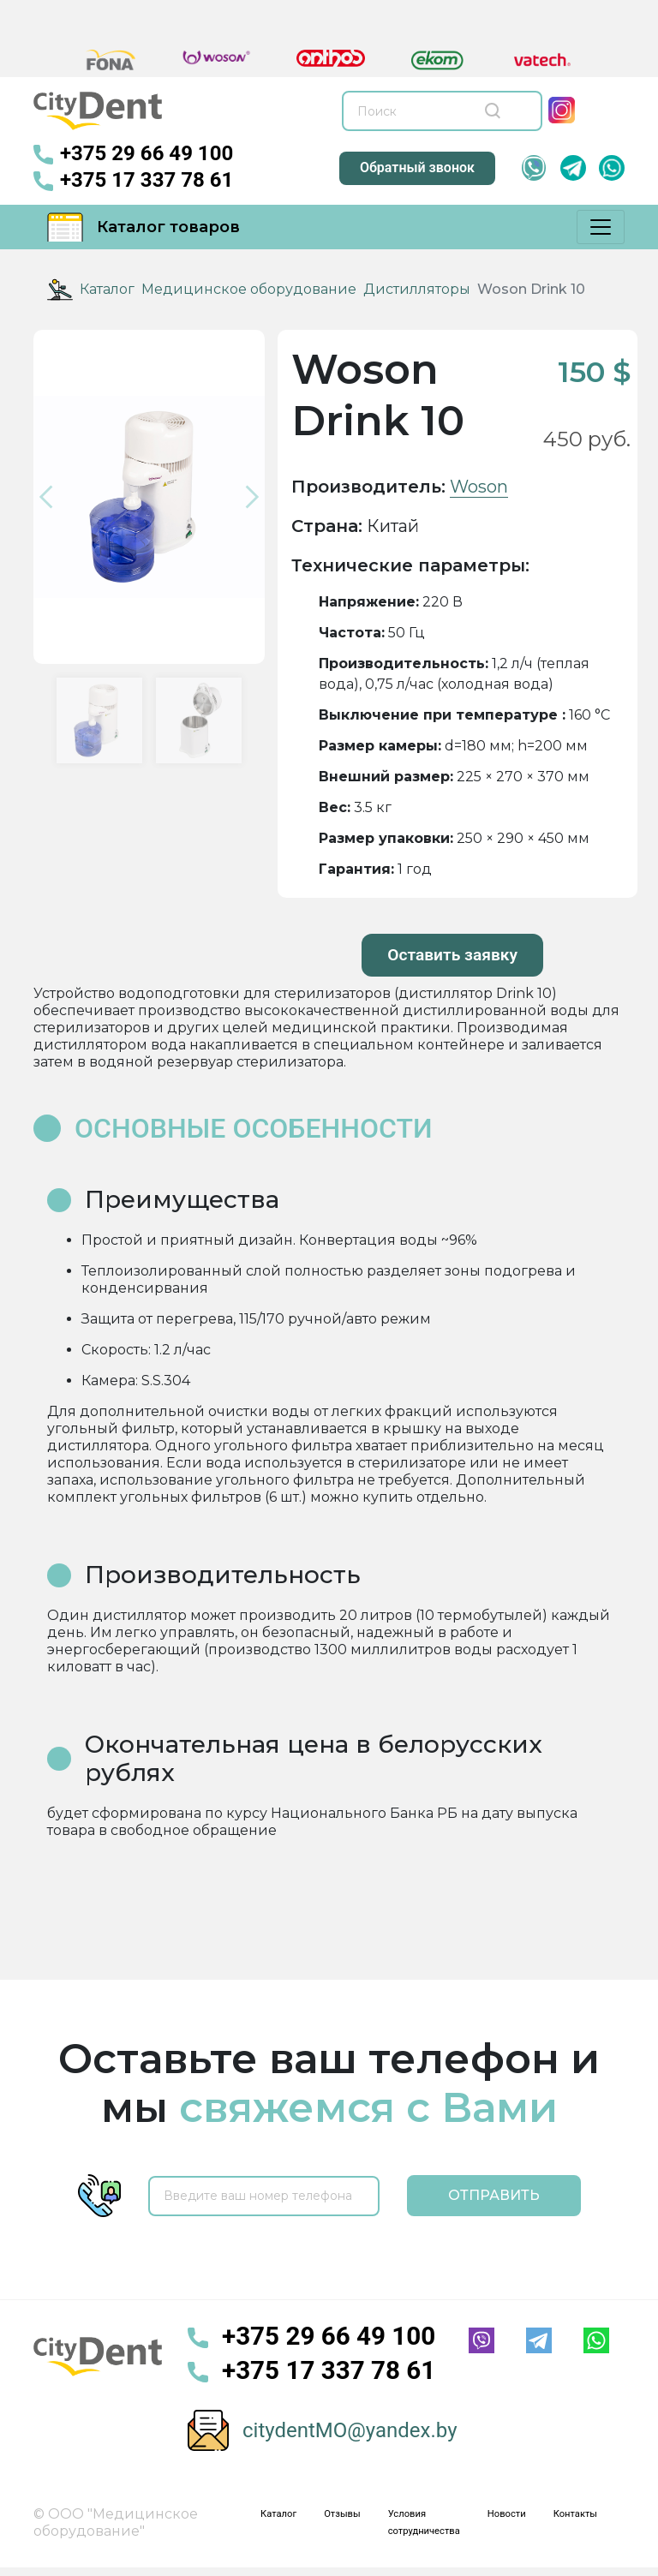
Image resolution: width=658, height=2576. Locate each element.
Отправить (494, 2195)
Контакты (575, 2513)
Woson (479, 486)
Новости (507, 2513)
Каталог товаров (143, 227)
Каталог (107, 289)
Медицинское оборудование (248, 289)
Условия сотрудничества (424, 2522)
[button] (51, 497)
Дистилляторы (416, 289)
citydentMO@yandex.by (350, 2430)
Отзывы (342, 2513)
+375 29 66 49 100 (133, 154)
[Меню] (601, 227)
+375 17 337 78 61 (133, 181)
